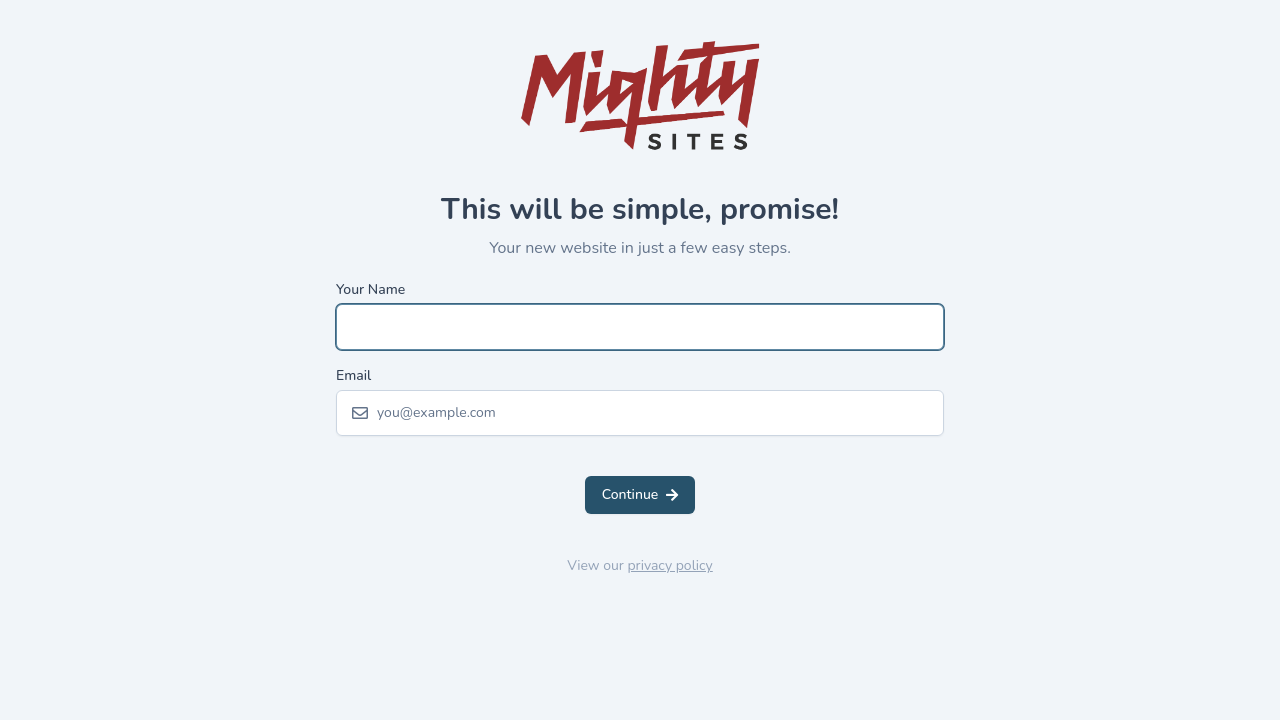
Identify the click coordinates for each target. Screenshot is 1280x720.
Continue (640, 494)
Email (353, 375)
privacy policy (669, 565)
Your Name (370, 289)
